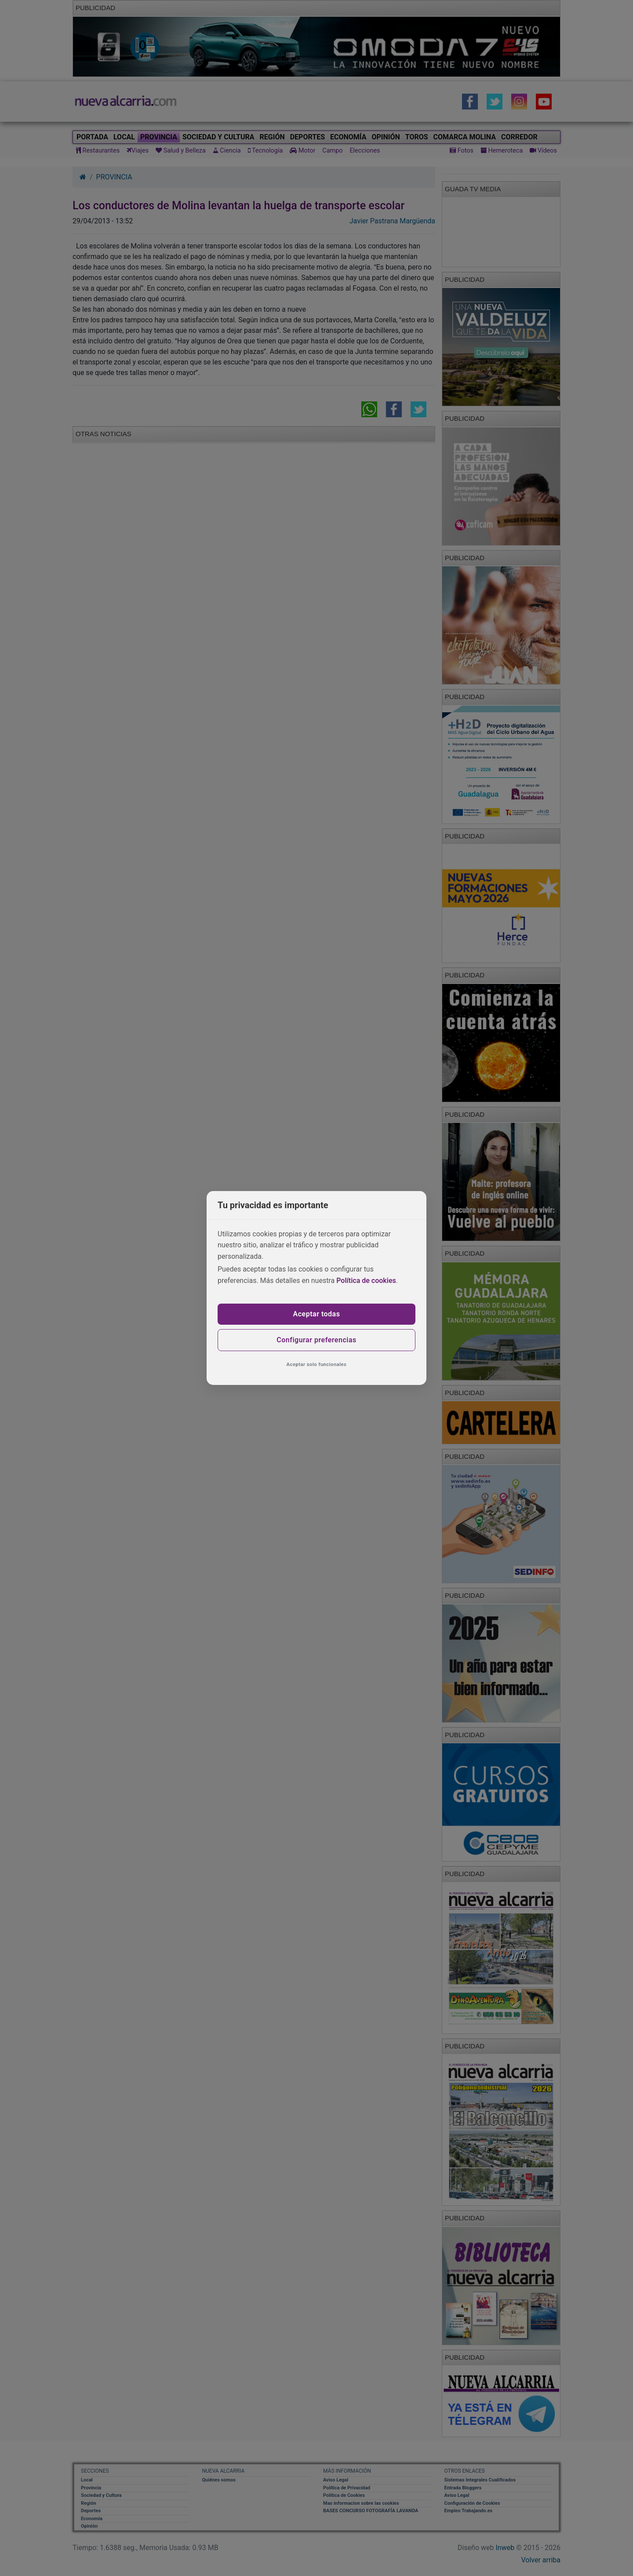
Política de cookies (366, 1280)
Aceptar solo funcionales (317, 1364)
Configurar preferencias (316, 1340)
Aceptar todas (316, 1314)
